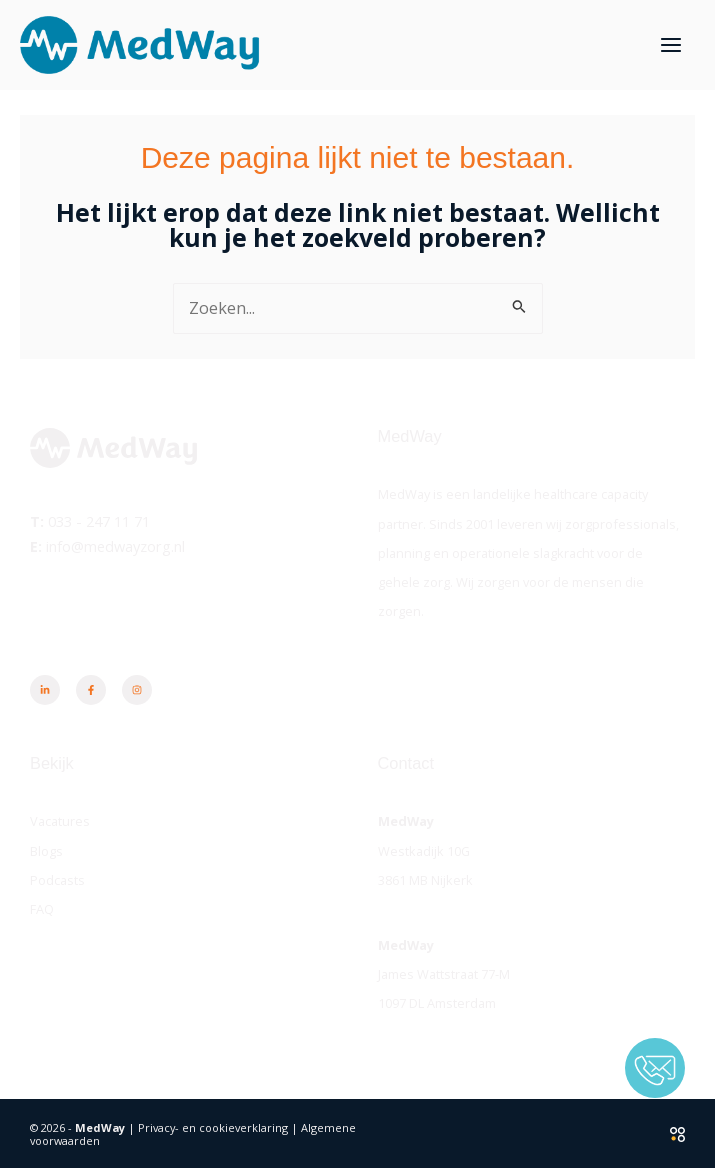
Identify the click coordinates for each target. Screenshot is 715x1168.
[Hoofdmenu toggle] (670, 45)
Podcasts (57, 879)
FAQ (42, 909)
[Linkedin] (45, 690)
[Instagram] (137, 690)
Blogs (46, 850)
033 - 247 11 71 (99, 521)
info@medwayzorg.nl (115, 545)
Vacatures (60, 821)
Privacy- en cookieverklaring (213, 1126)
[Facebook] (91, 690)
